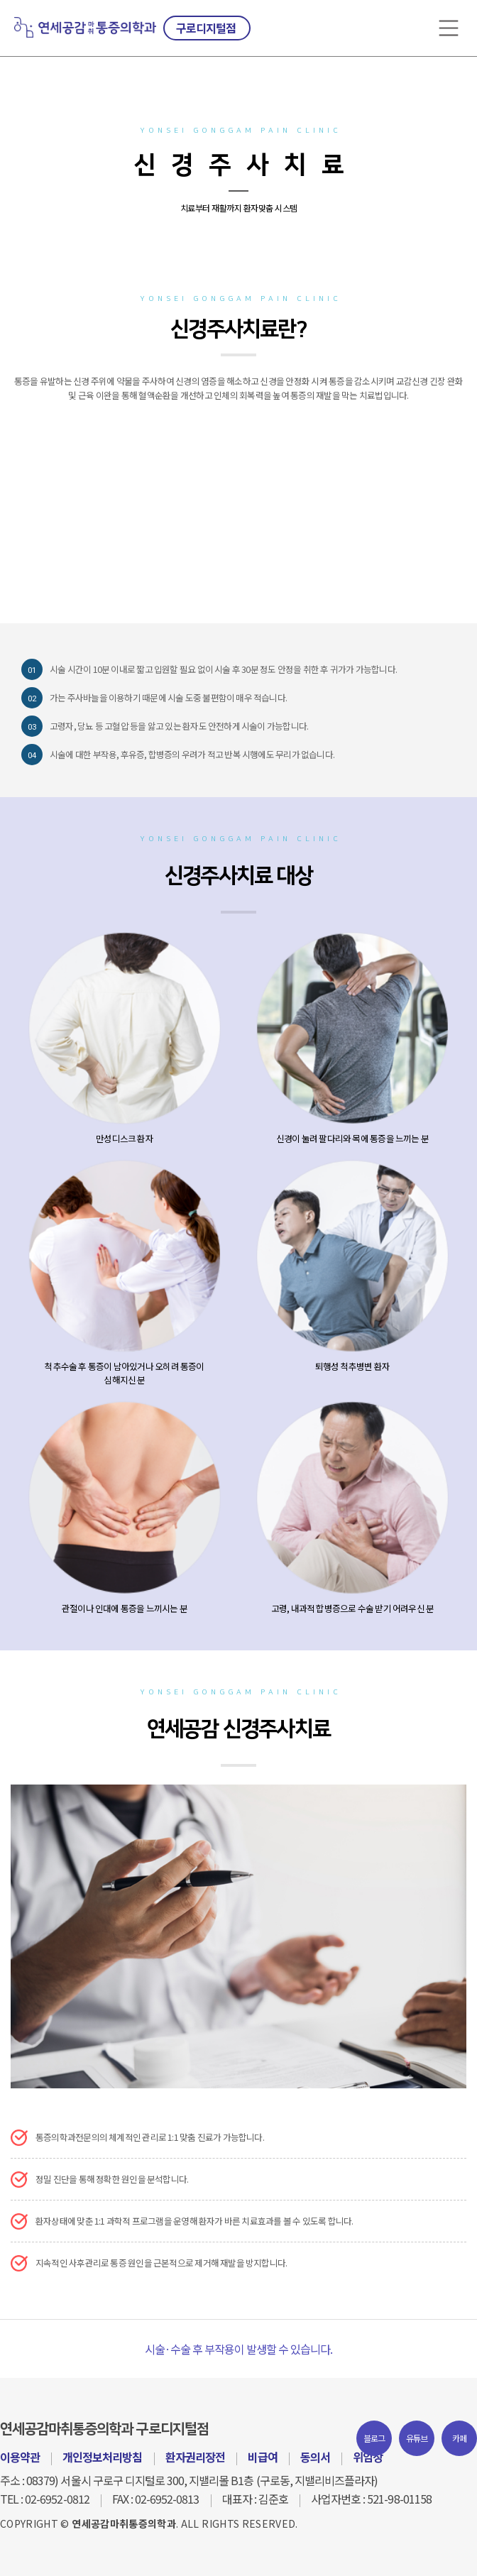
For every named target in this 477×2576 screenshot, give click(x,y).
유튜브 (417, 2438)
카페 (459, 2438)
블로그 (374, 2438)
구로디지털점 (206, 27)
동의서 (315, 2456)
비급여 (263, 2456)
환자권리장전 (195, 2456)
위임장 (368, 2456)
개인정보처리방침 (102, 2456)
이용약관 (20, 2456)
